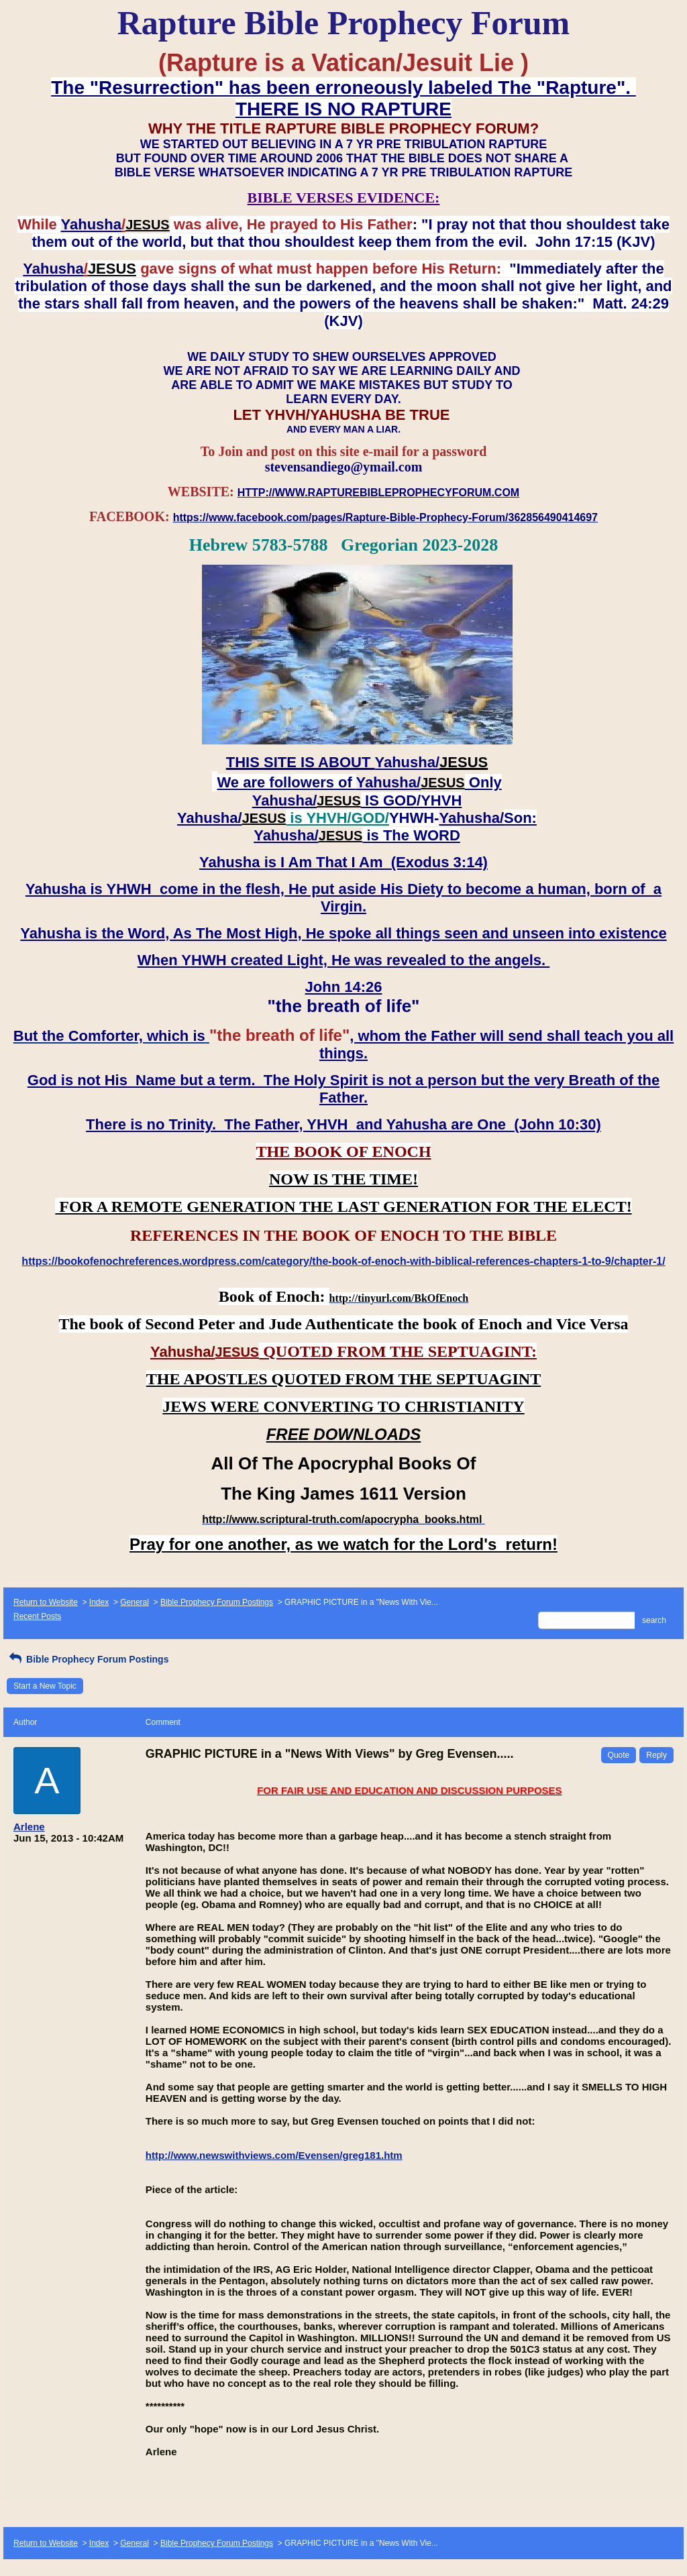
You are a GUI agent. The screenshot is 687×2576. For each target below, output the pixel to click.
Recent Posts (37, 1616)
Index (99, 1602)
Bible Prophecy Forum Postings (216, 1602)
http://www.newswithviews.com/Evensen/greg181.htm (274, 2155)
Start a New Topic (44, 1686)
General (134, 1602)
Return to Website (45, 1602)
